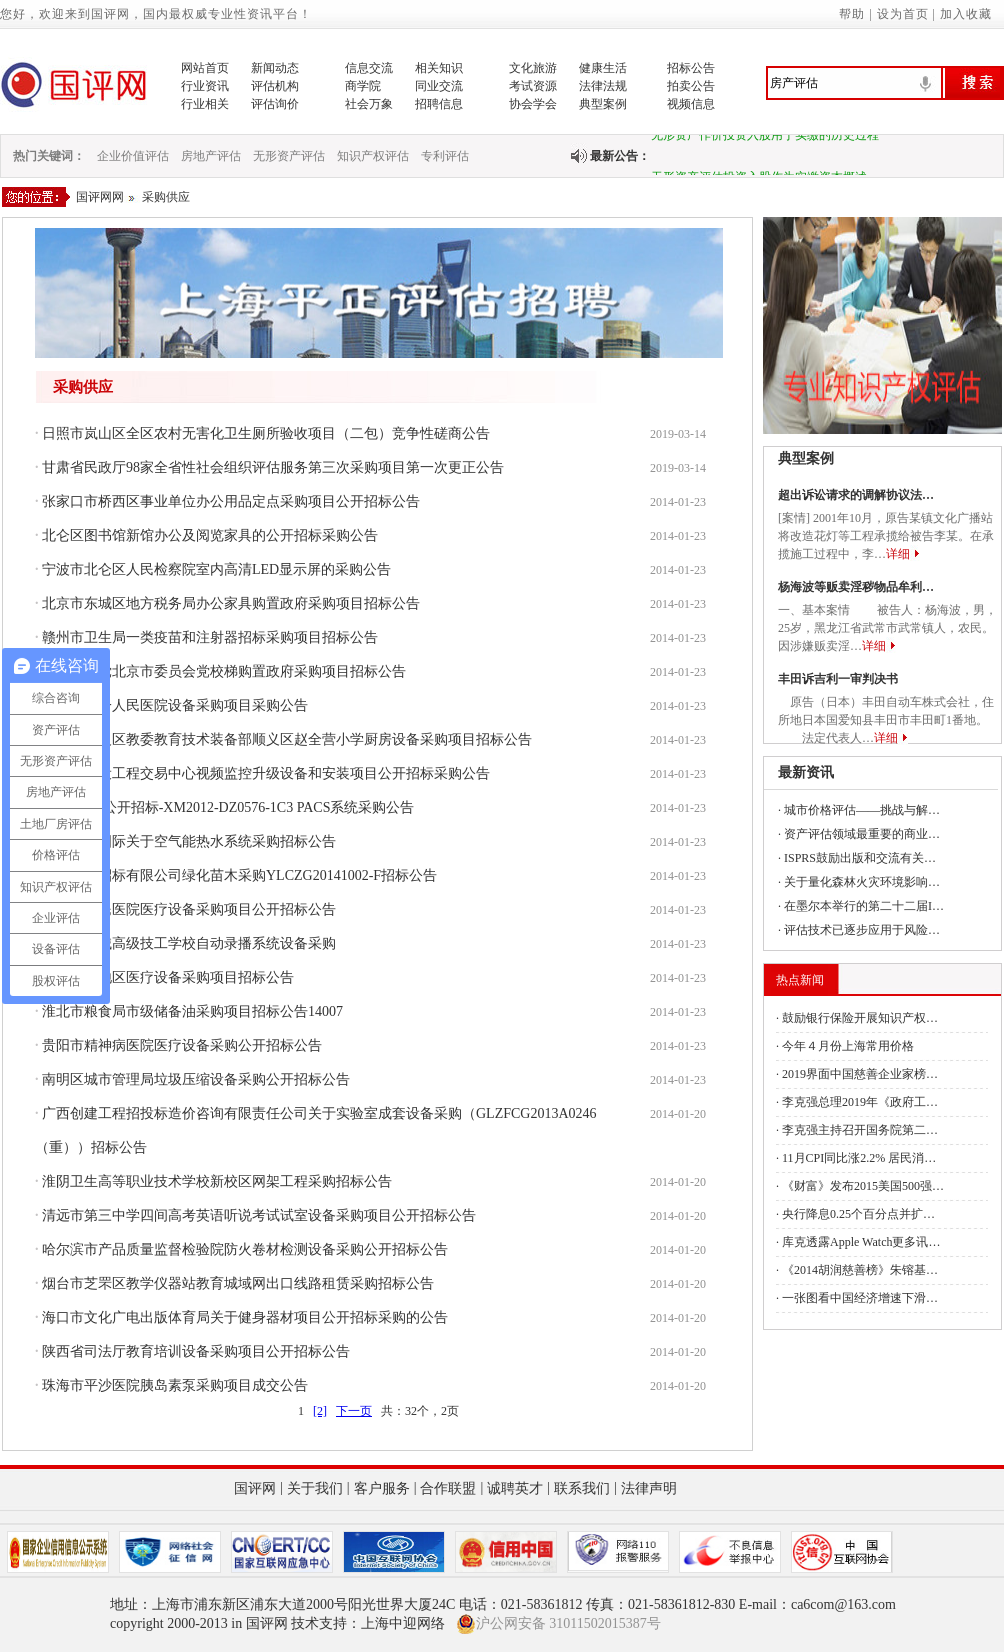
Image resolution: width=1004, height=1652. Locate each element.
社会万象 (369, 104)
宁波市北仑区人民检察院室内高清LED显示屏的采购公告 (216, 569)
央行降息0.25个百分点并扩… (858, 1214)
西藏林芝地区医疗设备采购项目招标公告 (168, 977)
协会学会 (533, 104)
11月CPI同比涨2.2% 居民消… (859, 1158)
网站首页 (205, 68)
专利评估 (445, 156)
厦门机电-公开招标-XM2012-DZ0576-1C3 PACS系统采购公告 (228, 807)
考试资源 (533, 86)
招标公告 (691, 68)
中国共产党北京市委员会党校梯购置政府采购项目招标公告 (224, 671)
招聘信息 (439, 104)
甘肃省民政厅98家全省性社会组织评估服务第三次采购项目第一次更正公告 (273, 467)
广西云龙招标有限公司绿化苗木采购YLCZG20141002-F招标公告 (239, 875)
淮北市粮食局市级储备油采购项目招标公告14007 (192, 1011)
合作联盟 (448, 1488)
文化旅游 (533, 68)
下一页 (354, 1411)
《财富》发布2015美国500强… (863, 1186)
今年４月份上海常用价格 (848, 1046)
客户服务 (382, 1488)
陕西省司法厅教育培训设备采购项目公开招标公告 (196, 1351)
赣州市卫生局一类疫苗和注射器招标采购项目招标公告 (210, 637)
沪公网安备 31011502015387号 (558, 1624)
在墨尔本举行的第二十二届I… (864, 906)
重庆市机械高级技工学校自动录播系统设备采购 (189, 943)
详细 (898, 554)
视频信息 (691, 104)
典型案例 (603, 104)
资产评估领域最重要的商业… (862, 834)
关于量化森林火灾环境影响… (862, 882)
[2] (320, 1411)
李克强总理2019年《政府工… (860, 1102)
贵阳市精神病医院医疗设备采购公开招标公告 (182, 1045)
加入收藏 (966, 14)
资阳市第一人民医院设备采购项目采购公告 (175, 705)
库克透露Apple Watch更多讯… (861, 1242)
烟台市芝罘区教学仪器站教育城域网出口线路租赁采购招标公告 (238, 1283)
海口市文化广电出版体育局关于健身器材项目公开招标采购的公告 (245, 1317)
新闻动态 (275, 68)
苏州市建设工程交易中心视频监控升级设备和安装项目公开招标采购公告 (266, 773)
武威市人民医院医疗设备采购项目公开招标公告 (189, 909)
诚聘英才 (515, 1488)
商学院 (363, 86)
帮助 (852, 14)
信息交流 (369, 68)
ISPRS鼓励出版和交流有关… (860, 858)
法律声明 (649, 1488)
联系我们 (582, 1488)
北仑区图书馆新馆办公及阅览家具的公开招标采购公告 (210, 535)
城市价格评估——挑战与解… (862, 810)
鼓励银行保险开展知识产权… (860, 1018)
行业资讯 (205, 86)
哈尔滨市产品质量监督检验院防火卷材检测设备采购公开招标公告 (245, 1249)
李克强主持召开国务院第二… (860, 1130)
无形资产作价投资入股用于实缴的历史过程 (765, 139)
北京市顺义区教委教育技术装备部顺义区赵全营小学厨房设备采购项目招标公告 (287, 739)
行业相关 (205, 104)
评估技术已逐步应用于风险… (862, 930)
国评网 (255, 1488)
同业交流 (439, 86)
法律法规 (603, 86)
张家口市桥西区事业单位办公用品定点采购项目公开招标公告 (231, 501)
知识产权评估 (373, 156)
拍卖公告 (691, 86)
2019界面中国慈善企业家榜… (860, 1074)
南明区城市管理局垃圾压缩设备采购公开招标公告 (196, 1079)
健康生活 (603, 68)
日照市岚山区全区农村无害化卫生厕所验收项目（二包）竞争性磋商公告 (266, 433)
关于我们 (315, 1488)
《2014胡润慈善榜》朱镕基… (860, 1270)
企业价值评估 (133, 156)
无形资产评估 (289, 156)
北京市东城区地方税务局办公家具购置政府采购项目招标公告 (231, 603)
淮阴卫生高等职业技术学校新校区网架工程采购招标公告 (217, 1181)
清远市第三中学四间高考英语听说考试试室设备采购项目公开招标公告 (259, 1215)
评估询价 (275, 104)
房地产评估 (211, 156)
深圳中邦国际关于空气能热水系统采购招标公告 (189, 841)
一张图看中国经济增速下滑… (860, 1298)
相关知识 (439, 68)
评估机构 (275, 86)
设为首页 (903, 14)
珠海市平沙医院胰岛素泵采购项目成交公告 (175, 1385)
